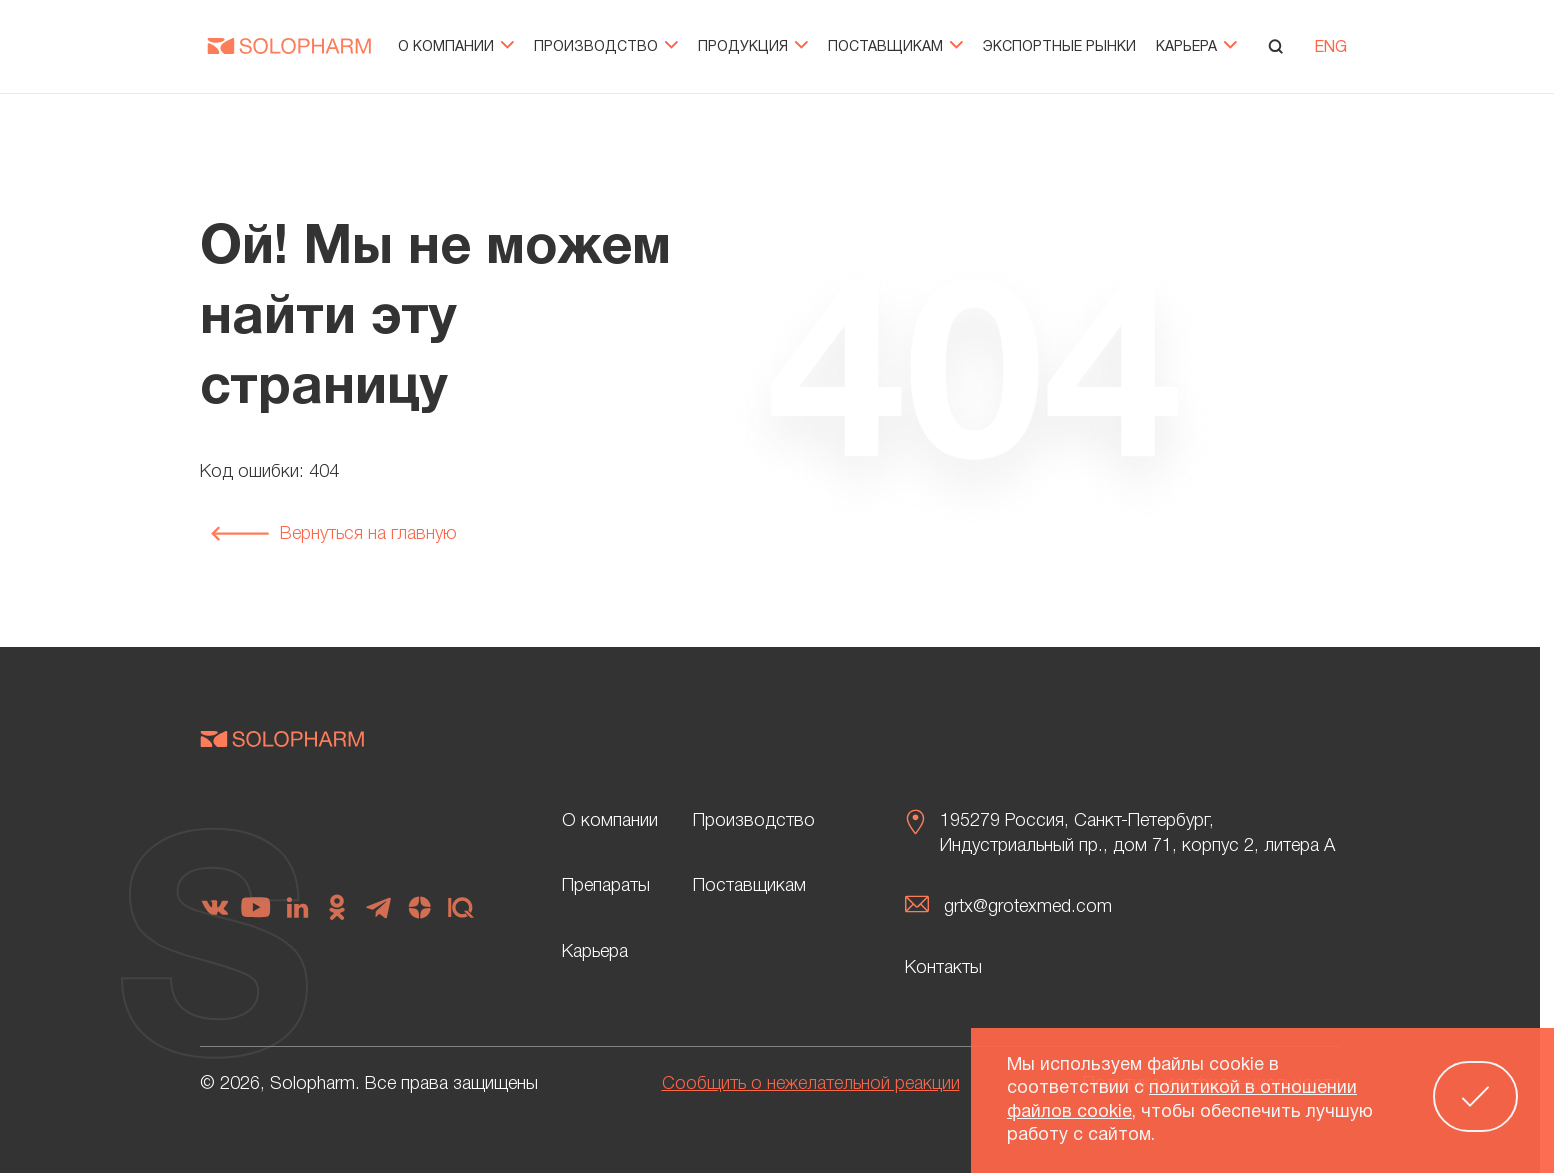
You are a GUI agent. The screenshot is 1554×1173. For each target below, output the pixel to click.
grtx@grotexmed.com (1028, 907)
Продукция (753, 47)
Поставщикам (895, 47)
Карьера (1196, 47)
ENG (1330, 48)
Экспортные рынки (1059, 47)
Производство (606, 47)
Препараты (606, 886)
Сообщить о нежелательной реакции (811, 1084)
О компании (456, 47)
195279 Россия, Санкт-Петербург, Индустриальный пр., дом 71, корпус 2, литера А (1137, 833)
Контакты (943, 968)
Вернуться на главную (333, 534)
